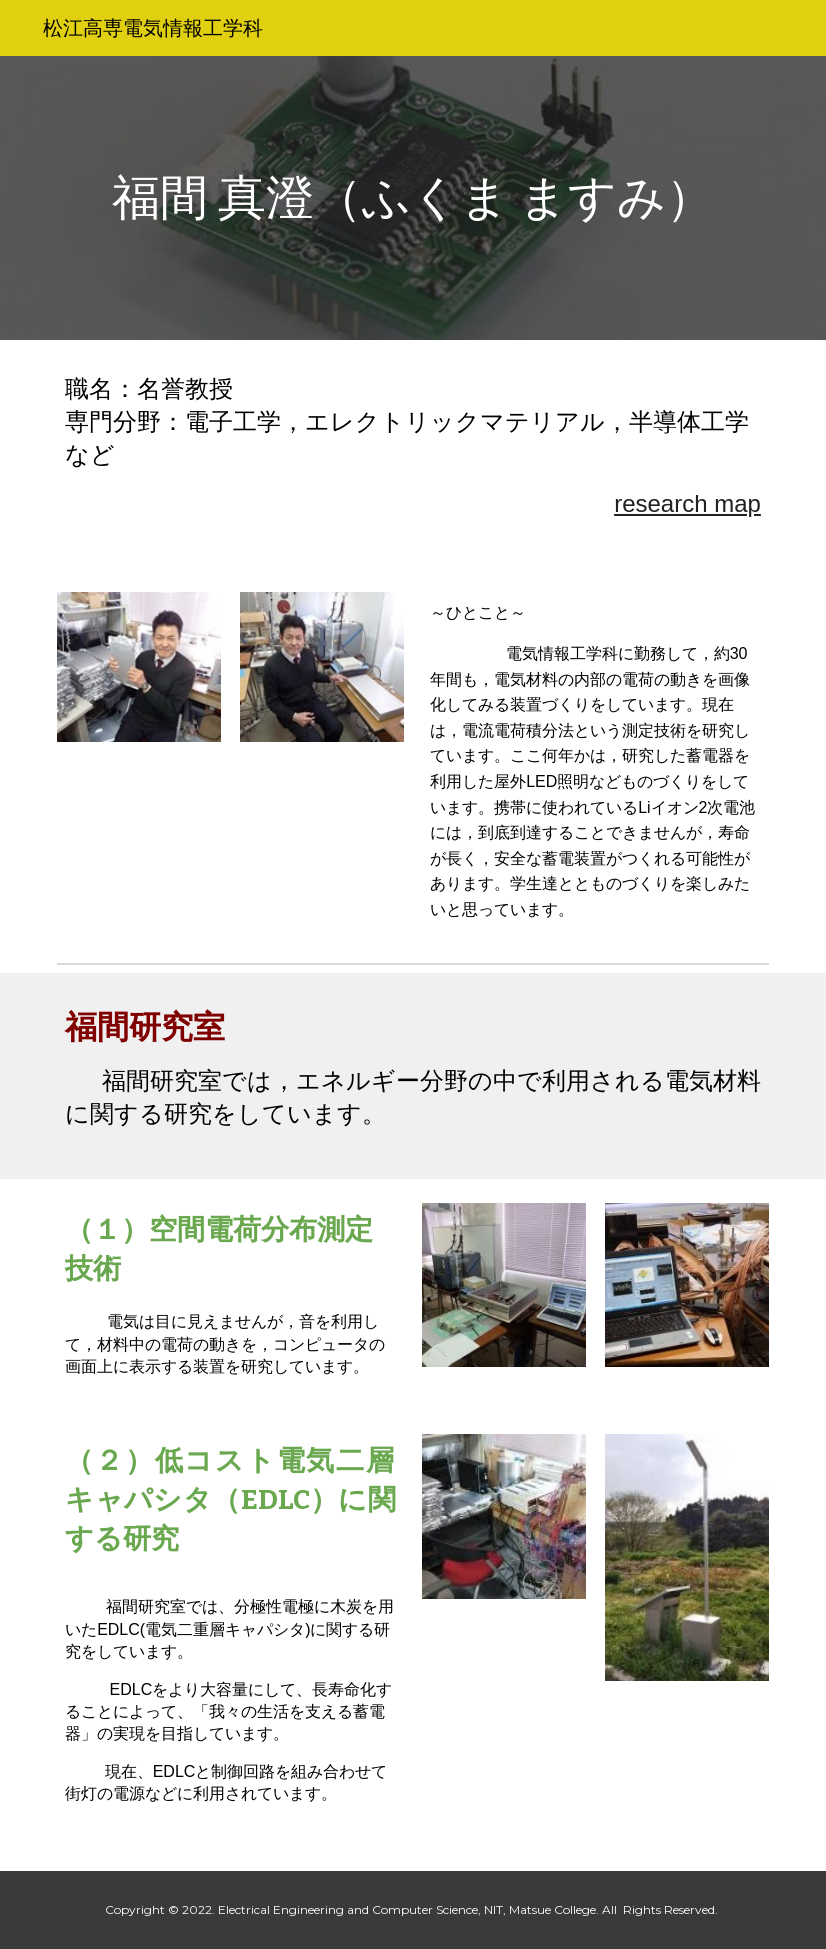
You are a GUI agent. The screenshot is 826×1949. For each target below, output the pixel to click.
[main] (413, 198)
